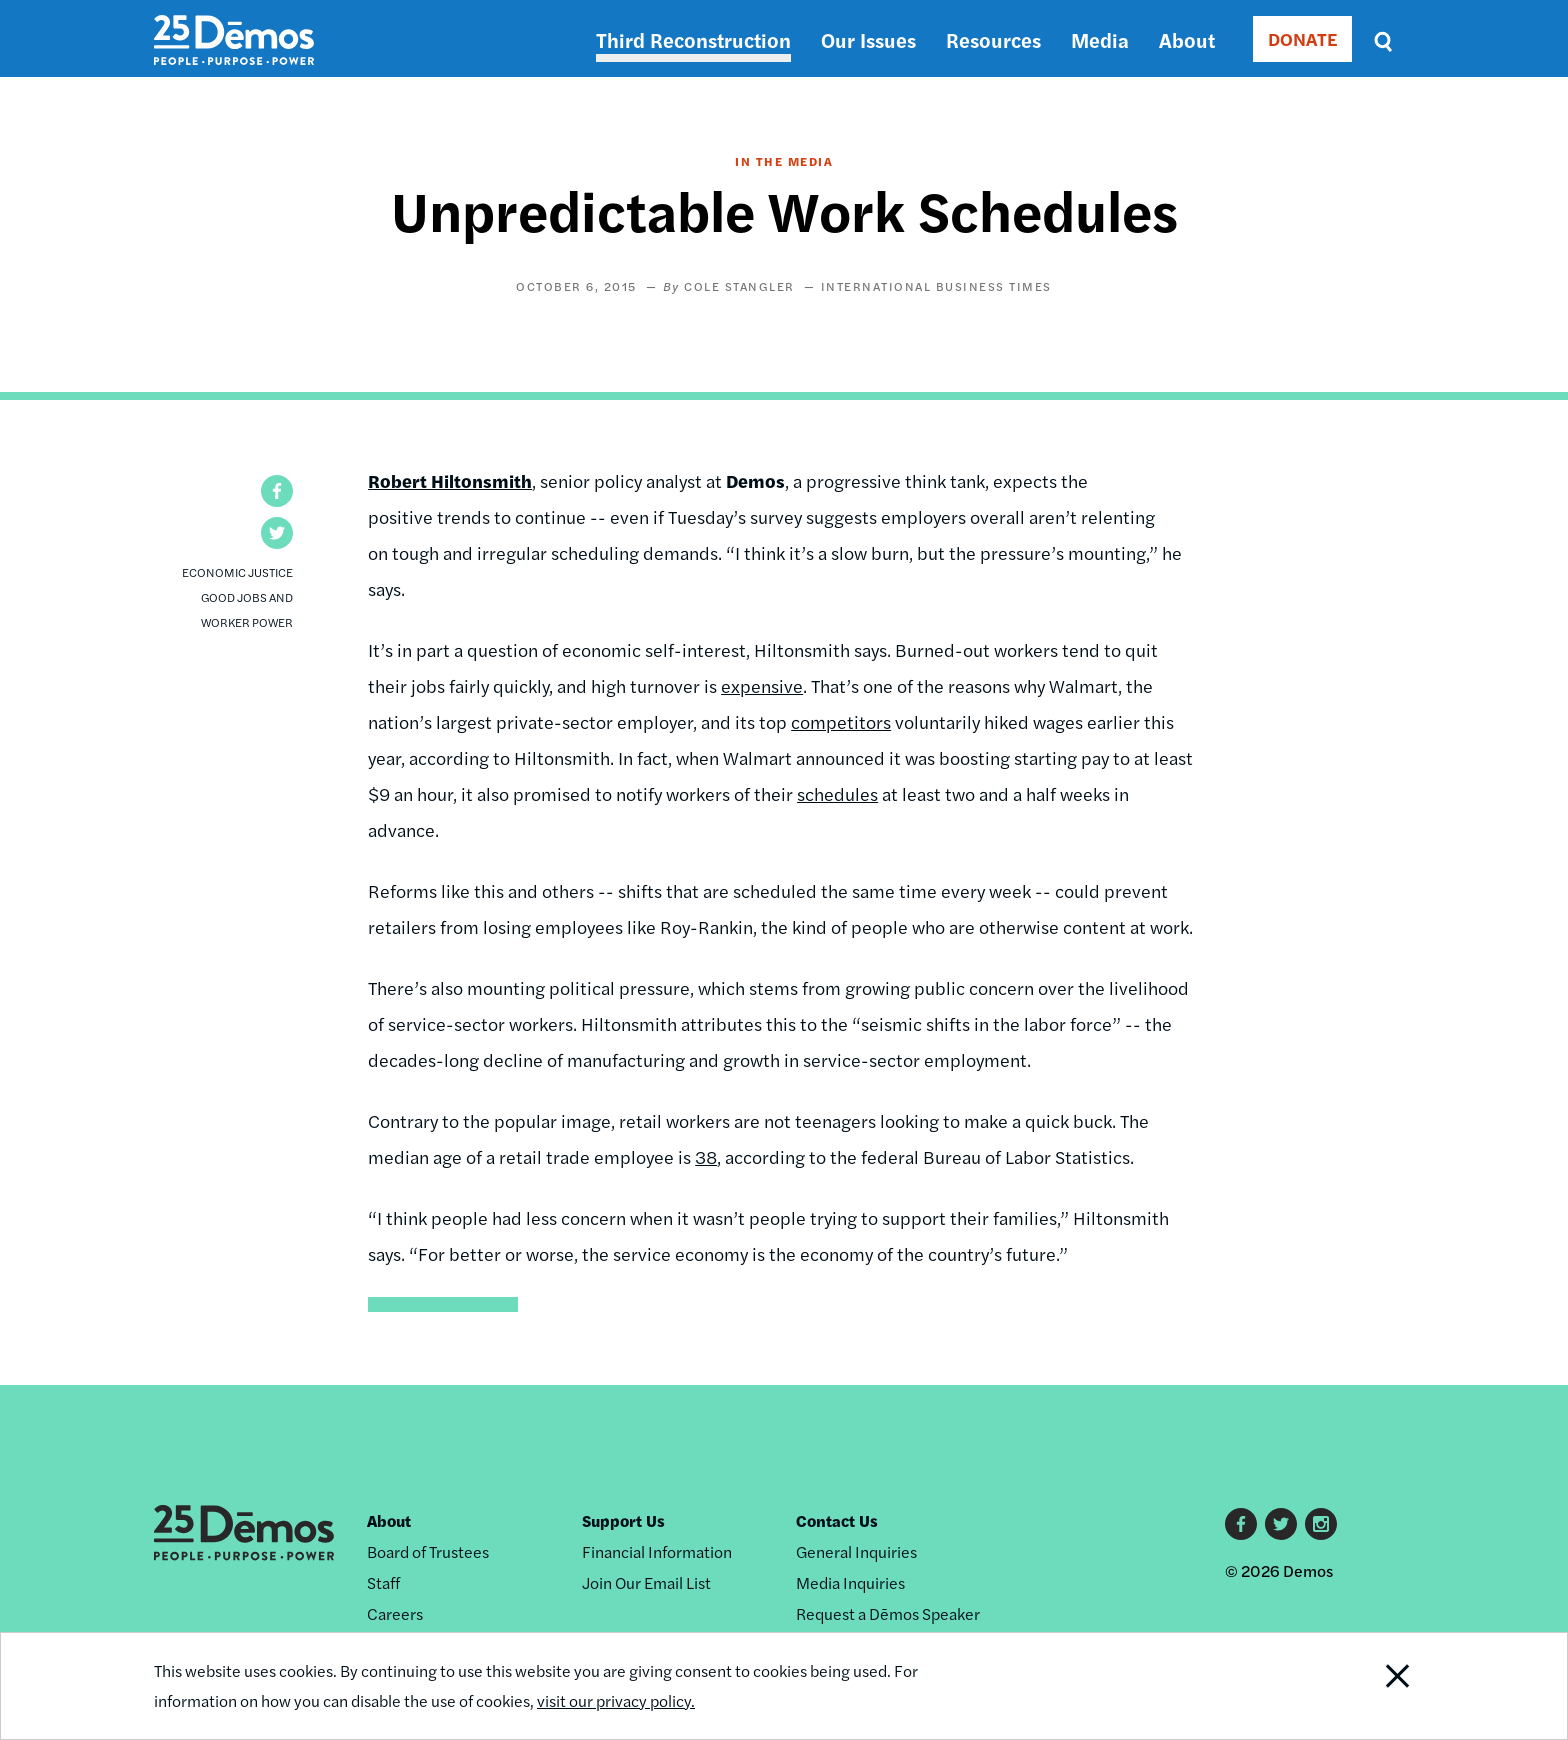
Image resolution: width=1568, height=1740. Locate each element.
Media (1100, 39)
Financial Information (657, 1551)
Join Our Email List (646, 1582)
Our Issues (868, 39)
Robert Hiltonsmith (450, 480)
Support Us (623, 1520)
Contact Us (837, 1520)
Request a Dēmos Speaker (888, 1613)
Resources (993, 39)
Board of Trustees (428, 1551)
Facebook (1241, 1524)
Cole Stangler (739, 286)
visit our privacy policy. (616, 1700)
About (1187, 39)
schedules (837, 793)
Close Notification (1373, 1686)
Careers (395, 1613)
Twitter (1281, 1524)
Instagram (1321, 1524)
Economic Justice (237, 572)
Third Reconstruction (693, 39)
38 (706, 1156)
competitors (841, 721)
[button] (277, 491)
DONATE (1302, 38)
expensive (762, 685)
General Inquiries (856, 1551)
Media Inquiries (850, 1582)
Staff (383, 1582)
